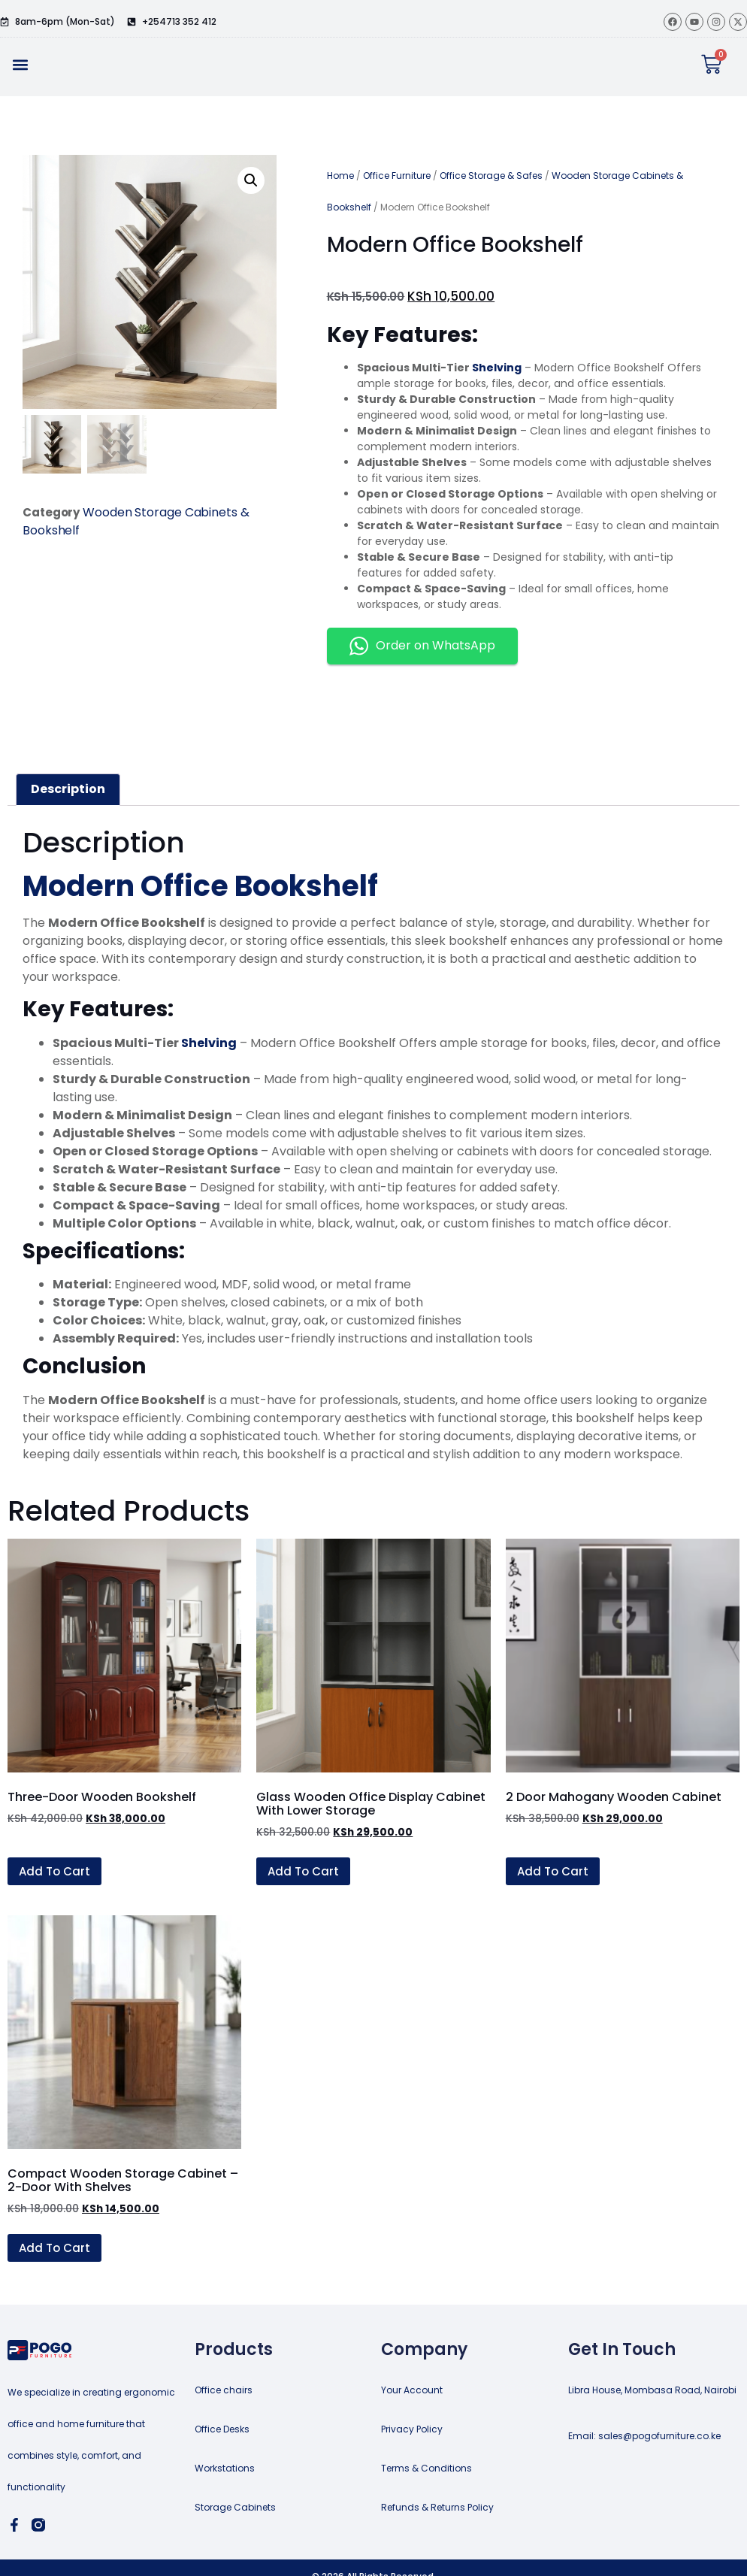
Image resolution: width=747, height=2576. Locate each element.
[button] (20, 64)
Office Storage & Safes (491, 175)
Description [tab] (68, 789)
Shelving (496, 367)
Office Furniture (397, 175)
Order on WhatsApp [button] (422, 646)
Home (340, 175)
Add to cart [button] (54, 1871)
